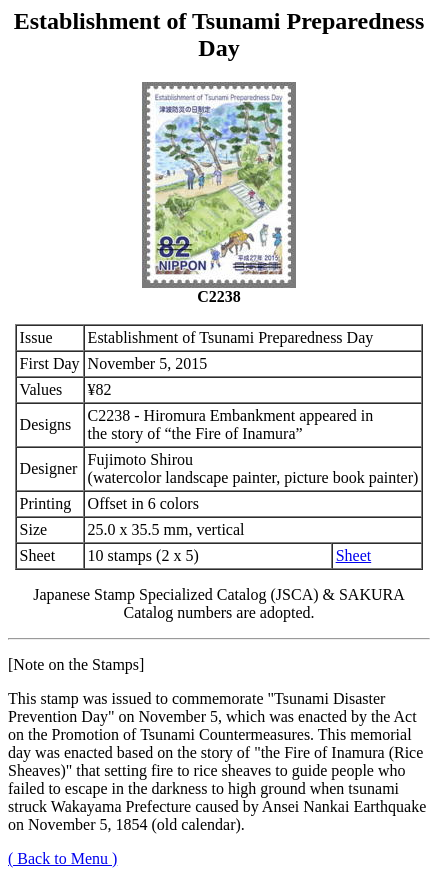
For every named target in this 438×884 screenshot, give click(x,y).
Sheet (354, 555)
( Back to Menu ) (62, 858)
